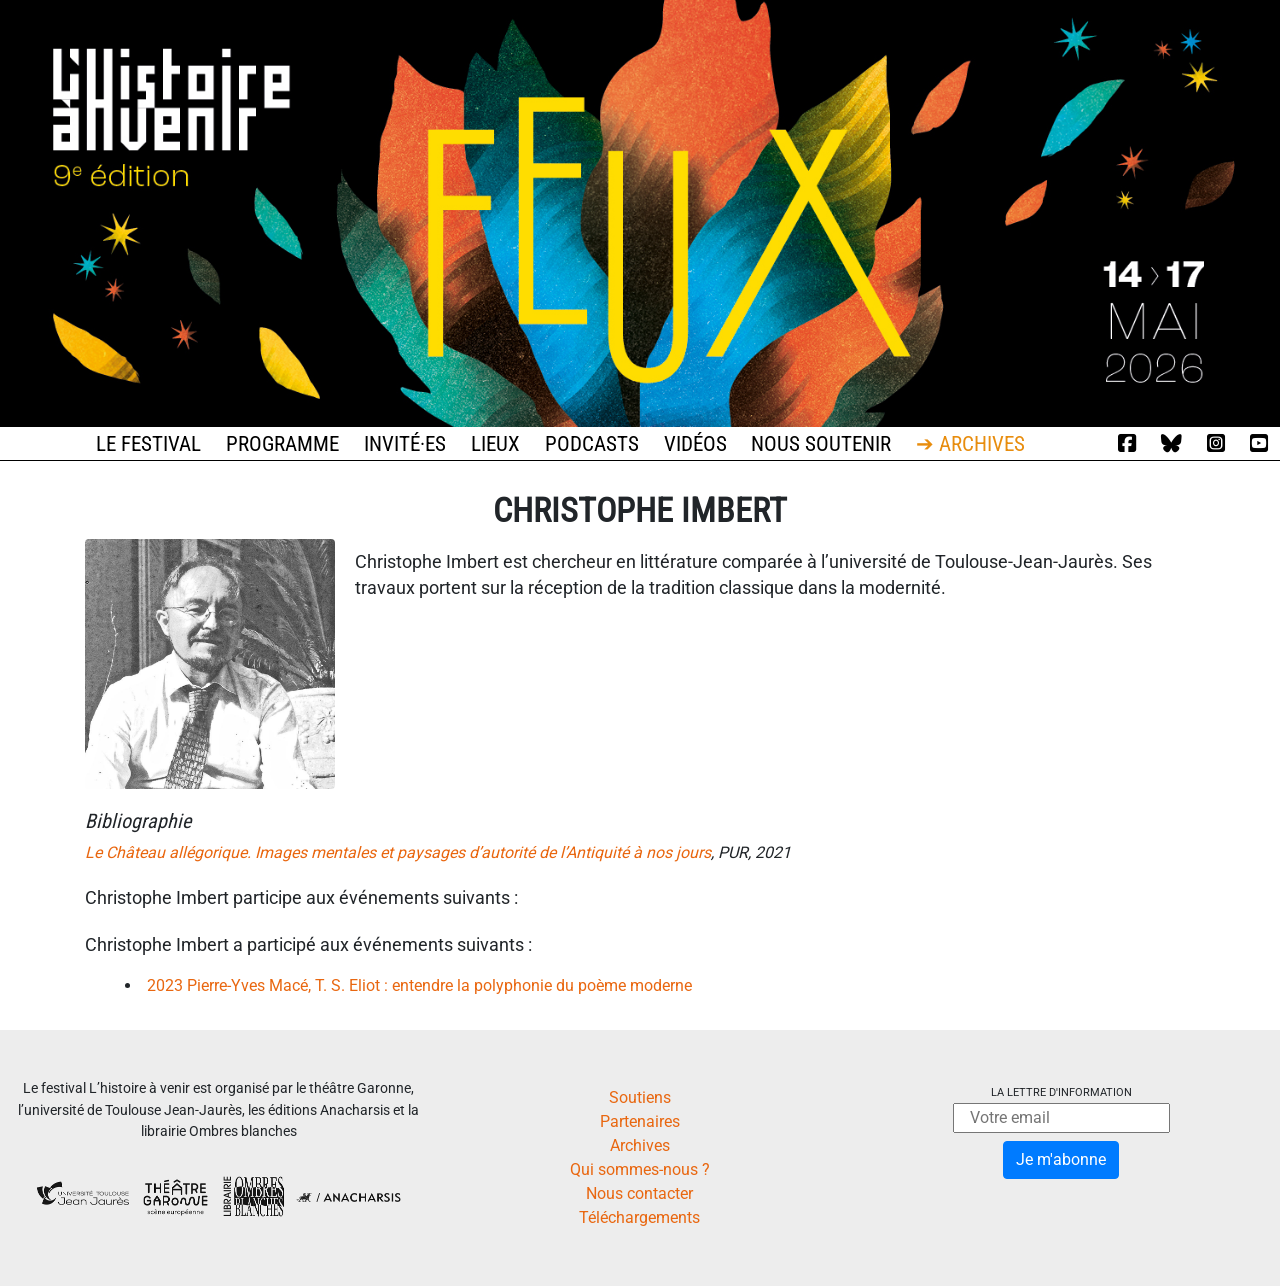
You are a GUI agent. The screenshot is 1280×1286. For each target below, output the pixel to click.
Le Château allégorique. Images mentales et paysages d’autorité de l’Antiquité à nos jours (398, 852)
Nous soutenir (821, 444)
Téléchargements (639, 1217)
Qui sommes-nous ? (640, 1169)
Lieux (495, 444)
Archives (640, 1145)
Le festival (148, 444)
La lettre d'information (1061, 1092)
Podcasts (592, 444)
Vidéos (695, 444)
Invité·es (405, 444)
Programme (282, 444)
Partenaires (640, 1121)
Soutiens (640, 1097)
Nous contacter (639, 1193)
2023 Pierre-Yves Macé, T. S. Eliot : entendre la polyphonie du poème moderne (419, 985)
